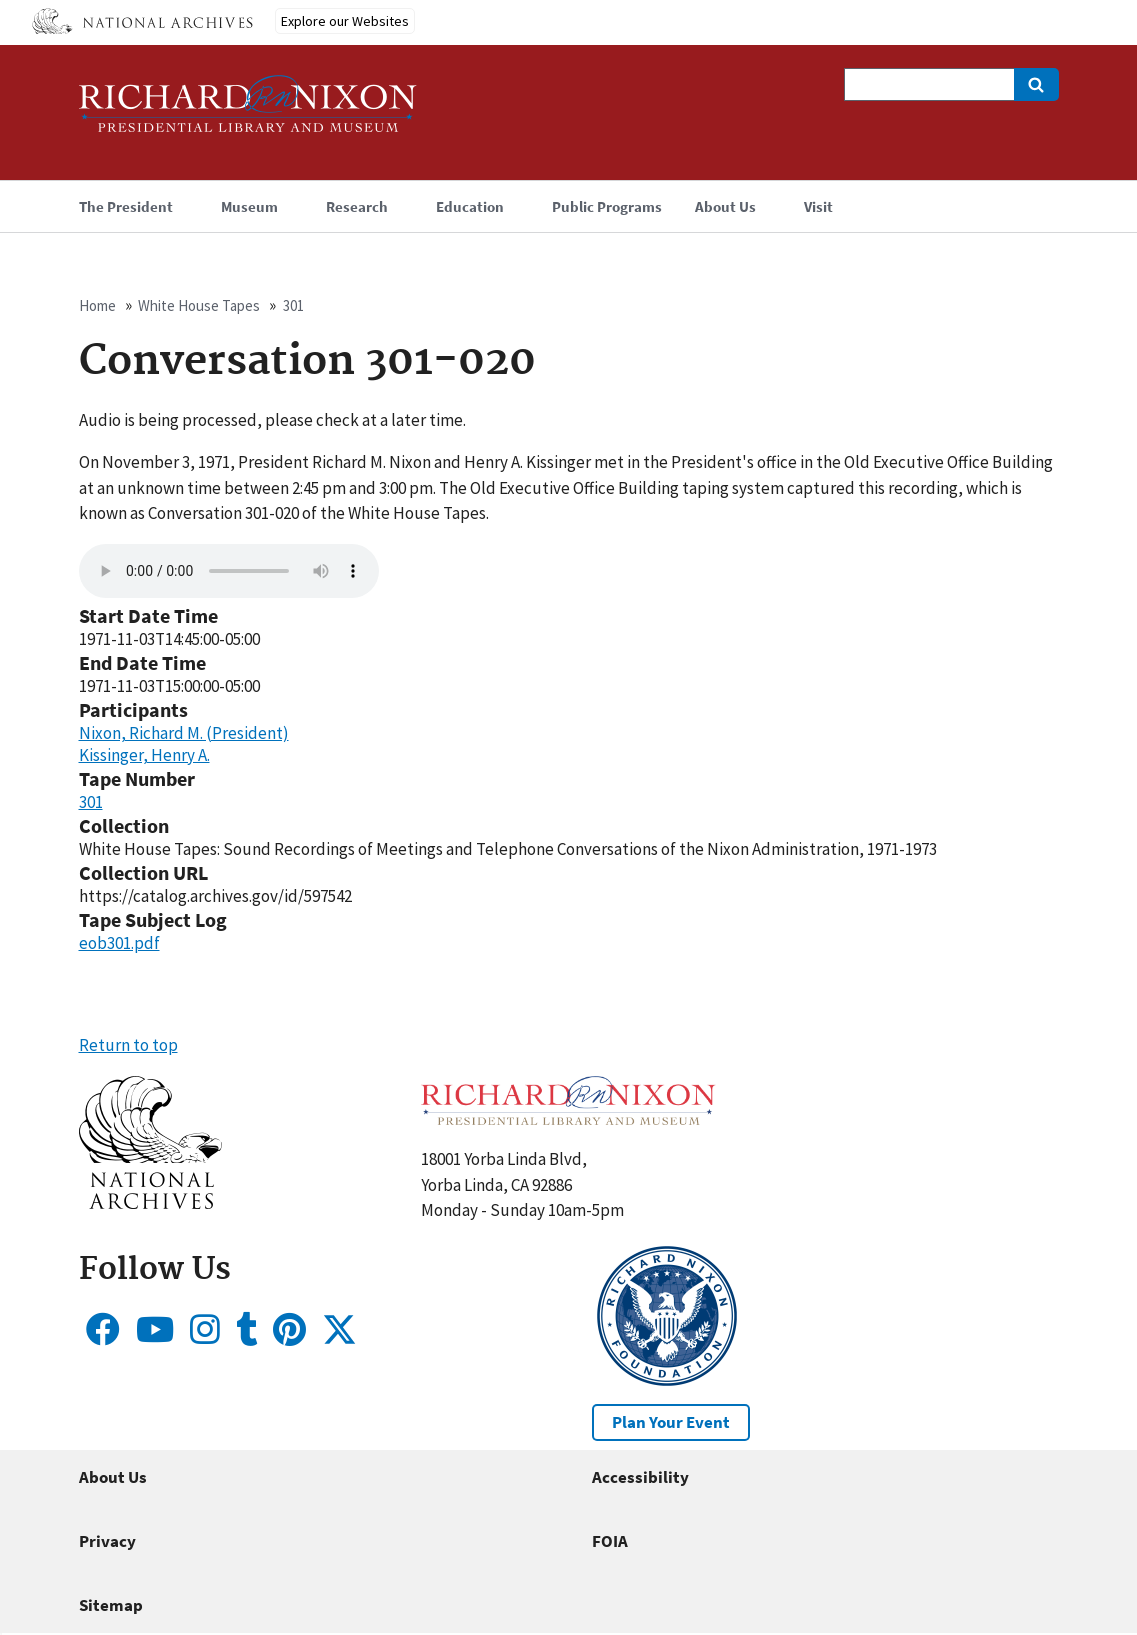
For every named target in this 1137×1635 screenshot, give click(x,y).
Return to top (128, 1045)
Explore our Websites (345, 21)
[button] (150, 1203)
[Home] (248, 112)
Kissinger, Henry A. (144, 755)
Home (97, 305)
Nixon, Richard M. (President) (184, 733)
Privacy (107, 1541)
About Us (113, 1477)
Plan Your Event (671, 1422)
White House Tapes (199, 305)
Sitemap (111, 1605)
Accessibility (640, 1477)
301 (293, 305)
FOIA (610, 1541)
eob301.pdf (119, 943)
